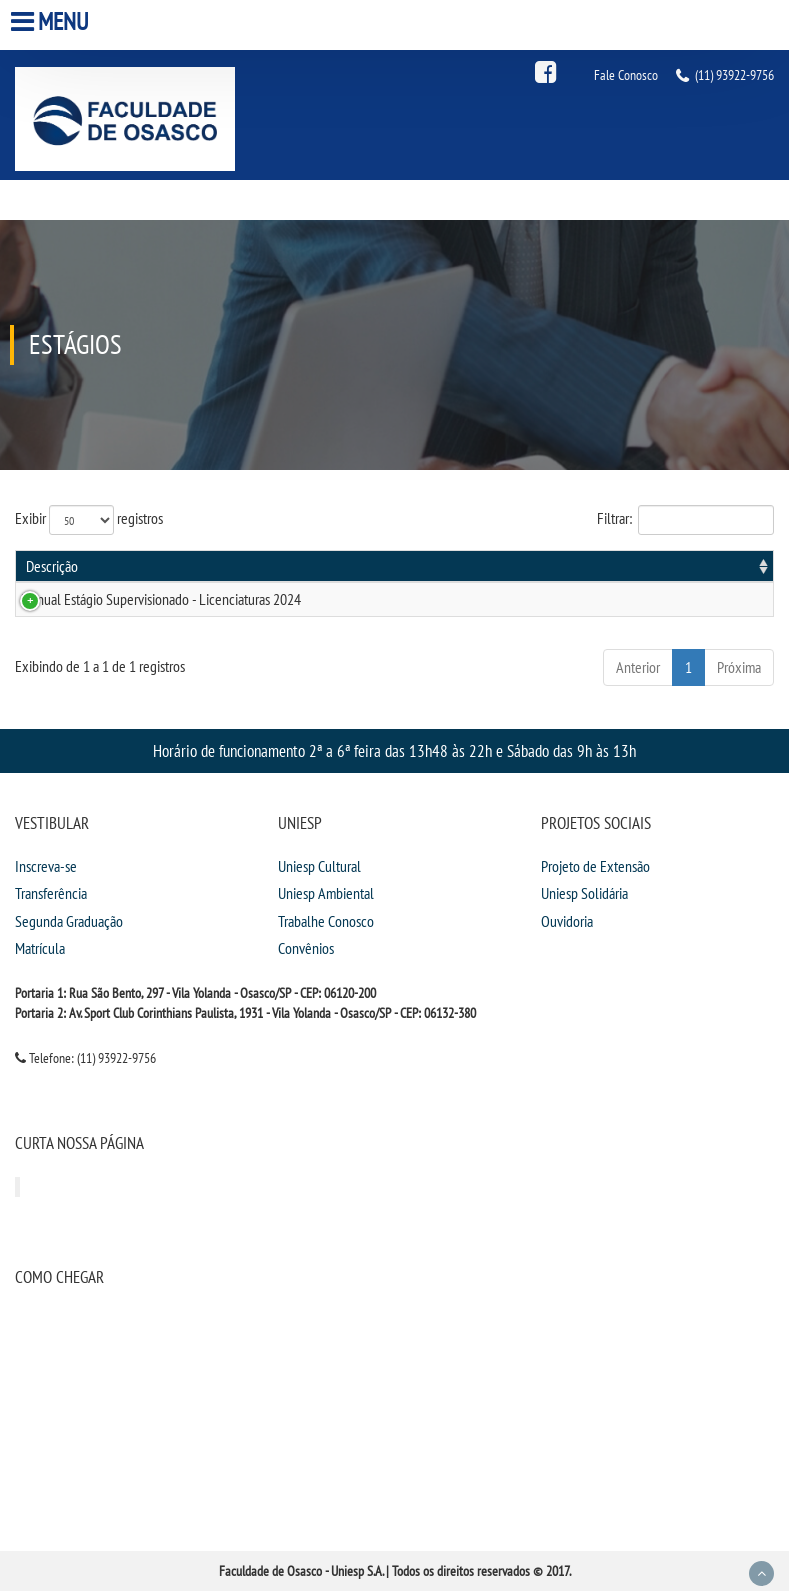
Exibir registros (89, 520)
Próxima (739, 667)
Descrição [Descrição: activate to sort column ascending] (52, 566)
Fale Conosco (626, 75)
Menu (52, 21)
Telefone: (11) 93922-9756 (85, 1058)
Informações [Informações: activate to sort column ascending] (720, 566)
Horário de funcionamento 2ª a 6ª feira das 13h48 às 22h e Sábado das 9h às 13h (394, 750)
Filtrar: (685, 520)
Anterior (638, 667)
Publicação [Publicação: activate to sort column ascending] (569, 566)
